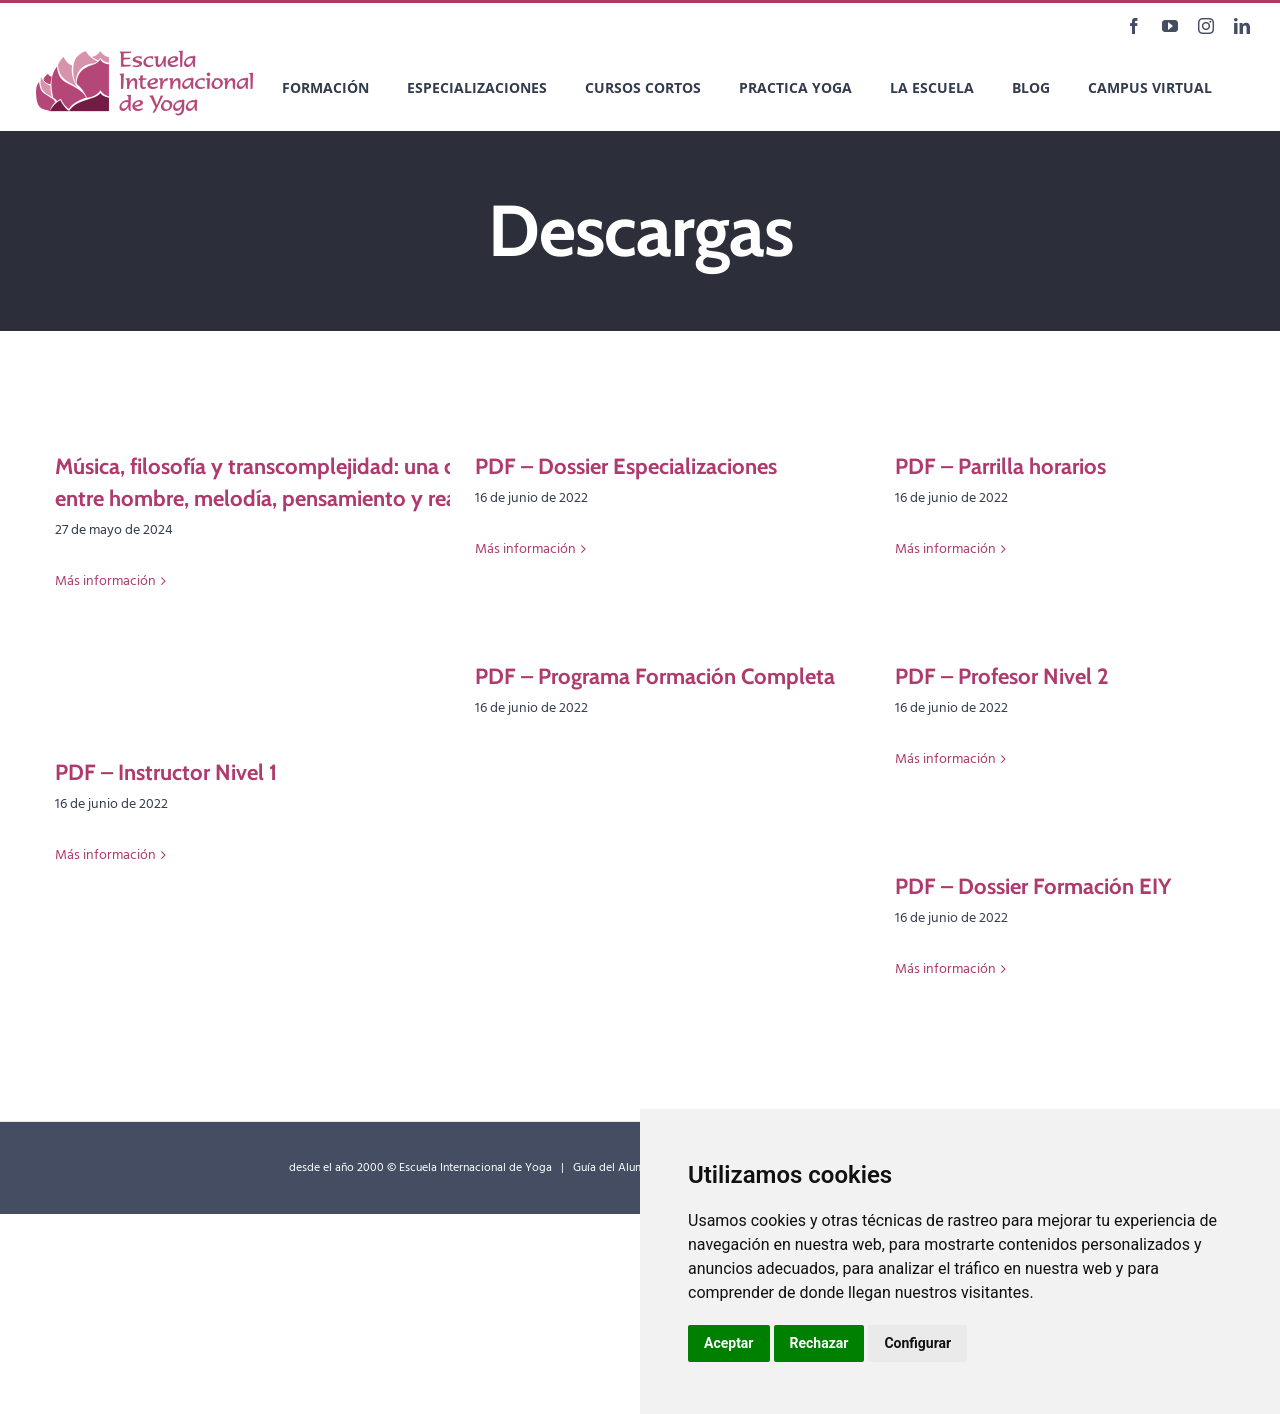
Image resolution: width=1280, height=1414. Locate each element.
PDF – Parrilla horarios (1000, 466)
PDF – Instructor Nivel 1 (166, 772)
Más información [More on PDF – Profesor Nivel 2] (945, 759)
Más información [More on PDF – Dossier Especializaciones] (525, 549)
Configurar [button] (917, 1343)
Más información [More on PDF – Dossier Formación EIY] (945, 969)
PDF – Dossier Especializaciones (626, 466)
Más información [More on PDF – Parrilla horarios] (945, 549)
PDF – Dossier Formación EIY (1033, 886)
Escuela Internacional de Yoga (475, 1168)
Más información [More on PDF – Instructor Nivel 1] (105, 855)
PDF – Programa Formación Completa (655, 676)
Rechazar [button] (819, 1343)
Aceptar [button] (729, 1343)
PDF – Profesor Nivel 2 (1002, 676)
